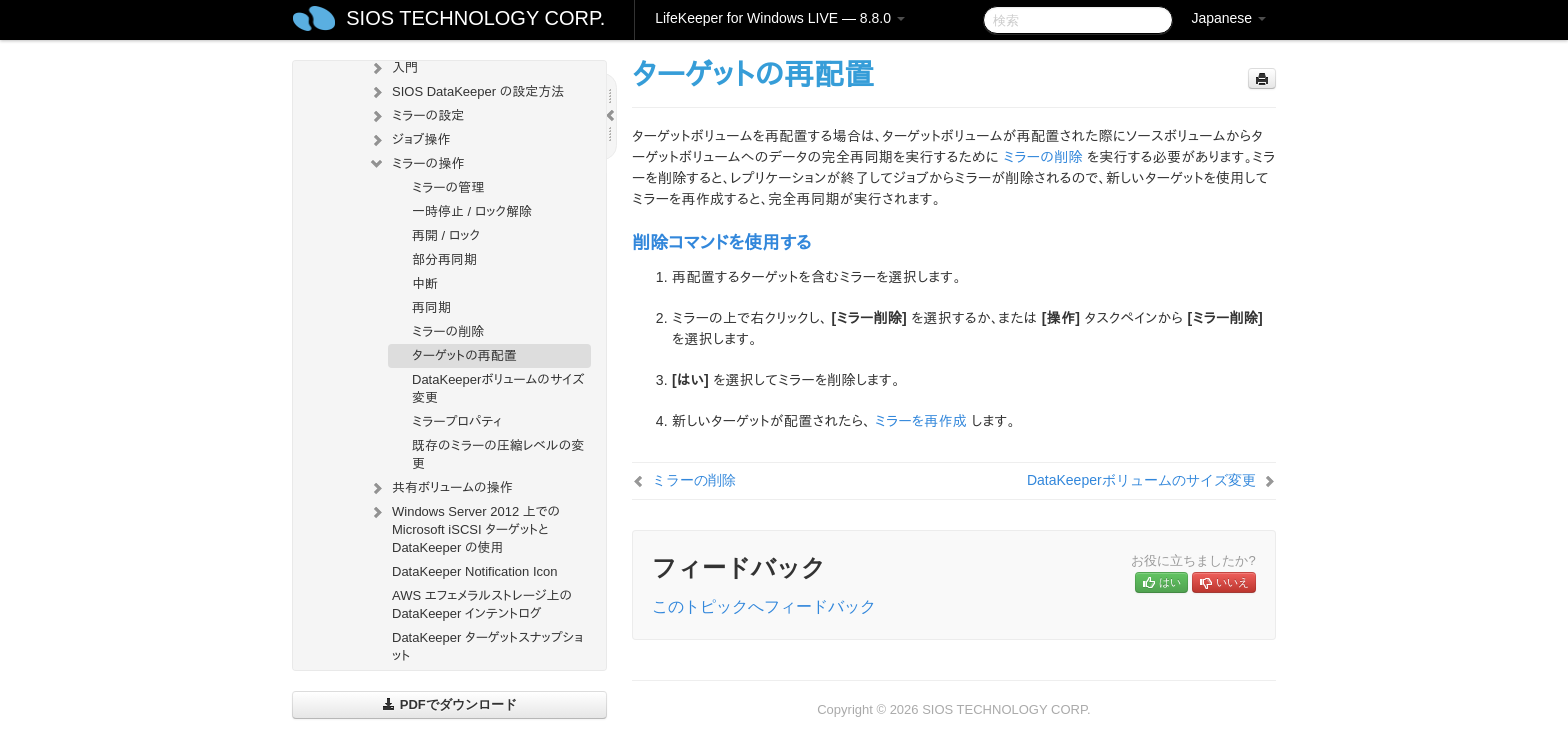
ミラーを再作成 (921, 421)
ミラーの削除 (448, 331)
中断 (425, 283)
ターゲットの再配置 (464, 355)
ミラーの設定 (416, 116)
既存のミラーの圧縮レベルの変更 (498, 454)
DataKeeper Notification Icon (474, 571)
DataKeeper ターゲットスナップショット (487, 646)
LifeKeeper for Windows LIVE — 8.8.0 (780, 18)
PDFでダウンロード (449, 704)
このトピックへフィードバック (764, 606)
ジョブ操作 (409, 140)
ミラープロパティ (457, 421)
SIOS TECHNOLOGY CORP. (475, 18)
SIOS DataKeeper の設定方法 (466, 92)
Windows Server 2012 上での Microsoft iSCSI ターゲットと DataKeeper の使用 (464, 527)
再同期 (431, 307)
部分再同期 (444, 259)
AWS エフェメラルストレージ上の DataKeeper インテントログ (482, 604)
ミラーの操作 (416, 164)
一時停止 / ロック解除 (472, 211)
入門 (393, 68)
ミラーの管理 (448, 187)
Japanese (1228, 18)
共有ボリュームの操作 (440, 488)
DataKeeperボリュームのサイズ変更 (498, 388)
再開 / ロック (446, 235)
